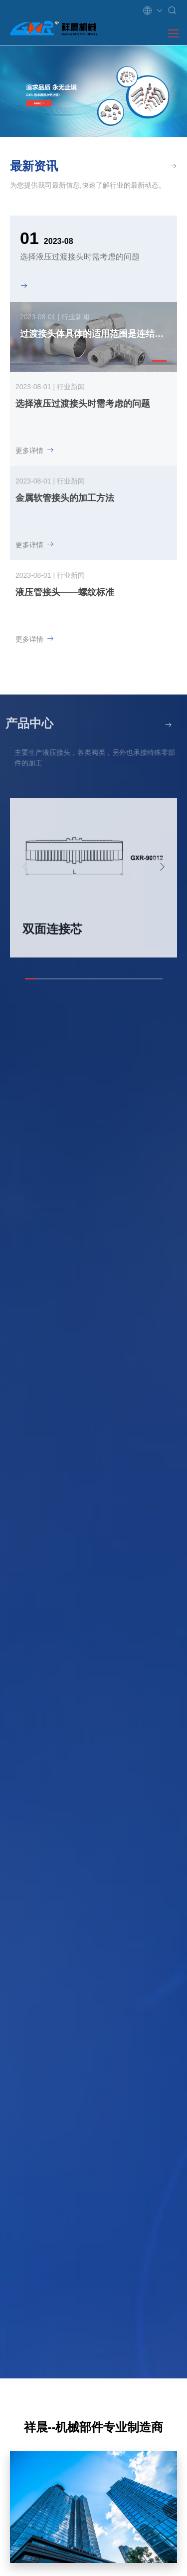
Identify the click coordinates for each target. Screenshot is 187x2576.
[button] (159, 361)
